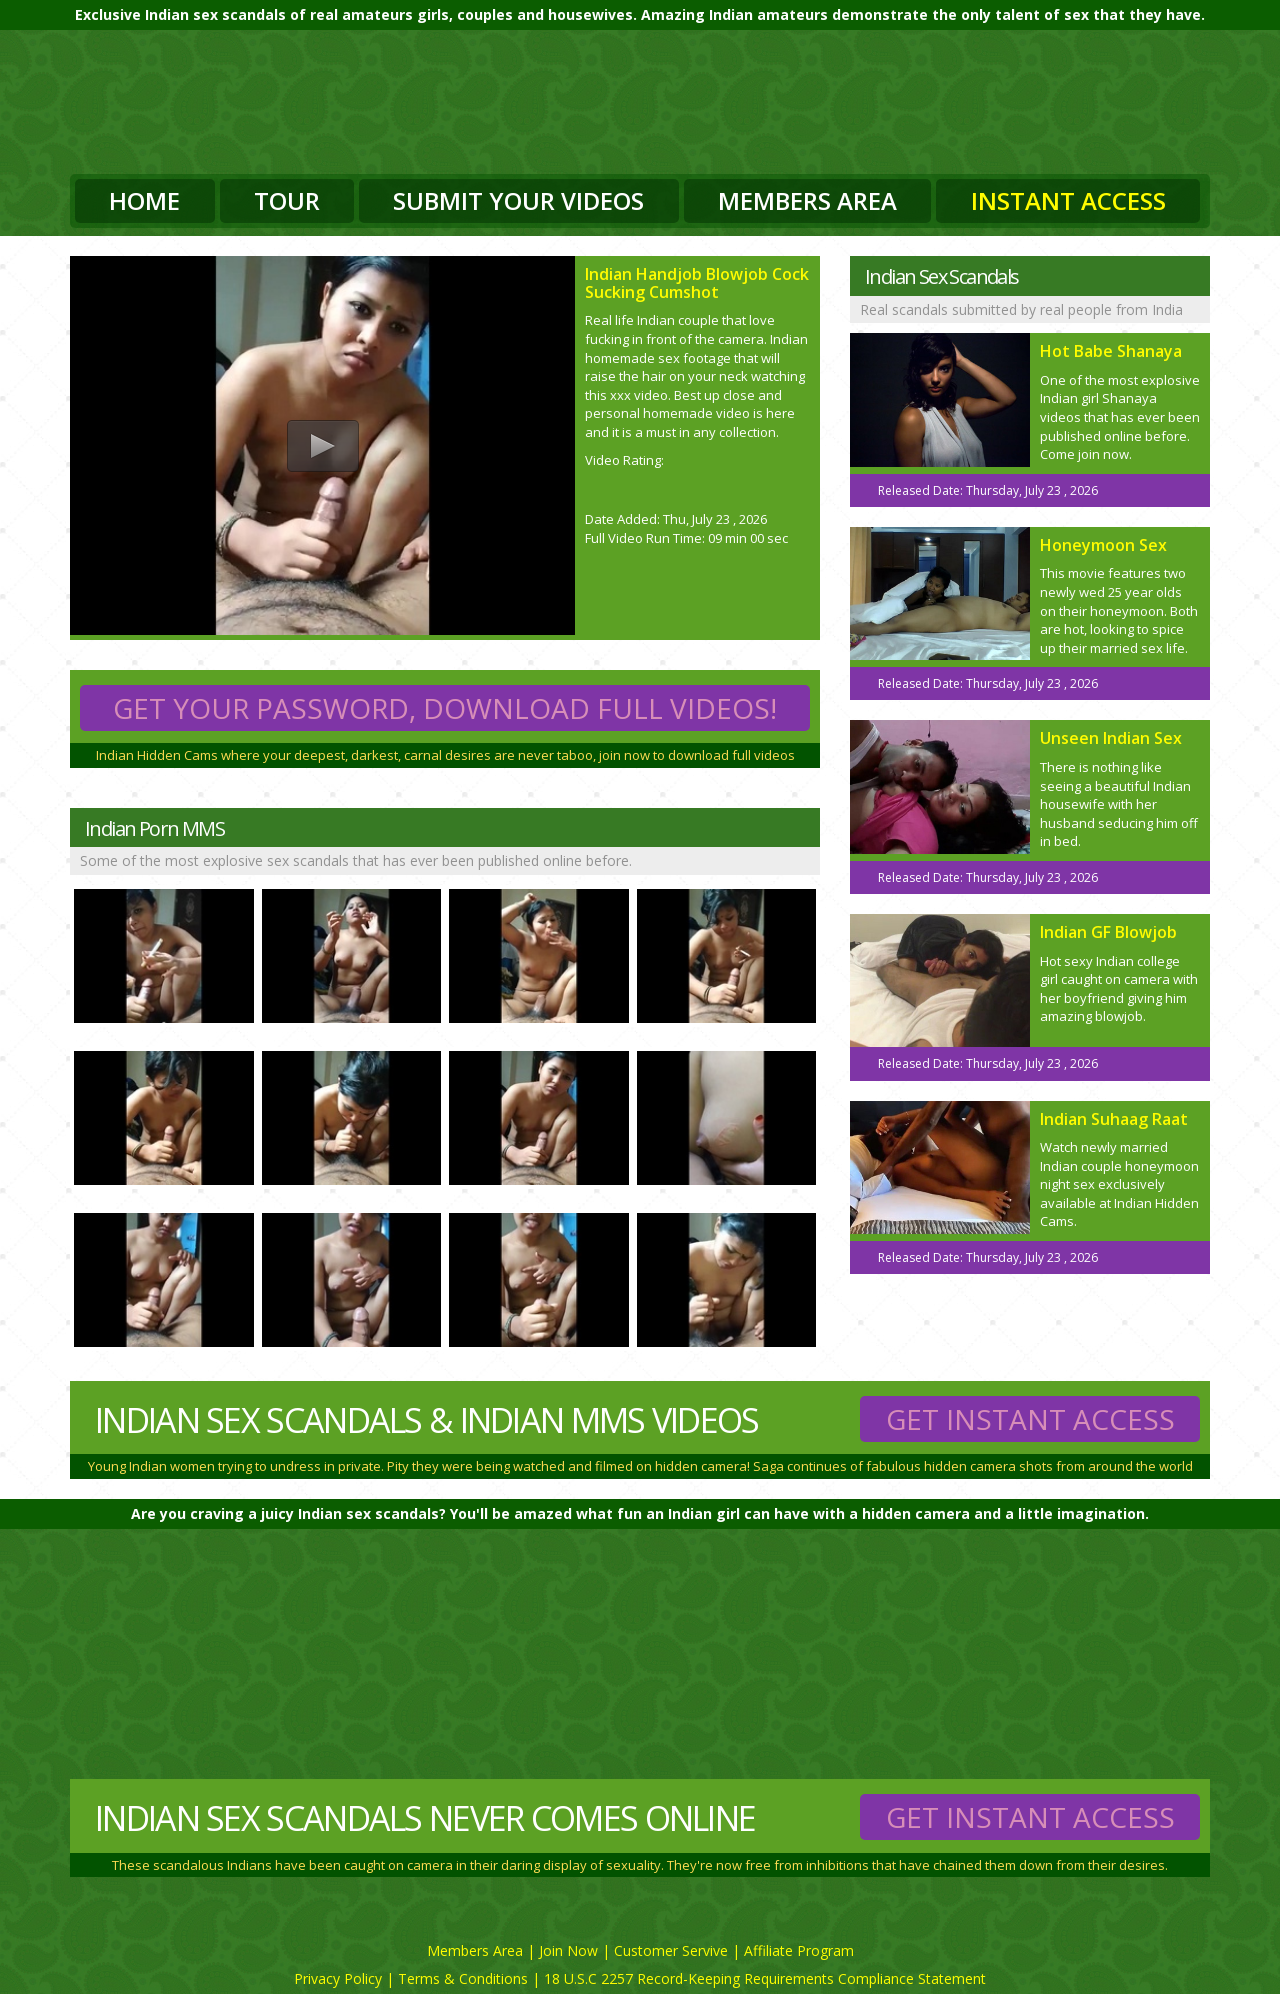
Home (144, 200)
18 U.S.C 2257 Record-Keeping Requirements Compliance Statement (765, 1978)
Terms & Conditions (463, 1978)
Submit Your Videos (518, 200)
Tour (287, 200)
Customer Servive (671, 1950)
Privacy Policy (338, 1978)
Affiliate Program (799, 1950)
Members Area (807, 200)
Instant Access (1068, 200)
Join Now (568, 1950)
